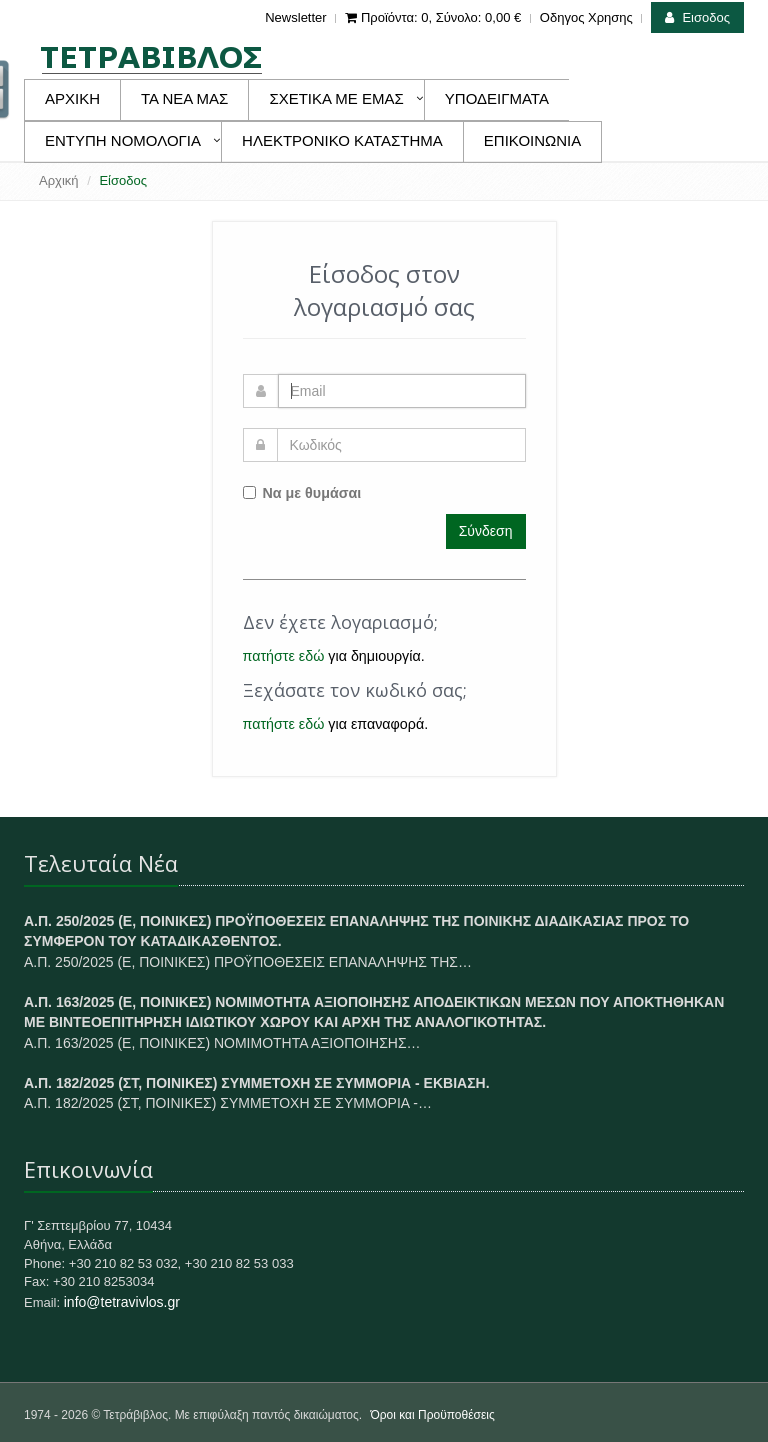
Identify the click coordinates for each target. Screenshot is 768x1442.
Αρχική (59, 180)
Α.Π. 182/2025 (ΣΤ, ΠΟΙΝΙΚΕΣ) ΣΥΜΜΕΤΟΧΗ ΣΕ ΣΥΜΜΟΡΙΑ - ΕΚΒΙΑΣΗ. (257, 1083)
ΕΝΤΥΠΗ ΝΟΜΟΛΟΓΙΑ (123, 140)
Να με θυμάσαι (302, 493)
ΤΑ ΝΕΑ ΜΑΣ (184, 98)
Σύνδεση (486, 531)
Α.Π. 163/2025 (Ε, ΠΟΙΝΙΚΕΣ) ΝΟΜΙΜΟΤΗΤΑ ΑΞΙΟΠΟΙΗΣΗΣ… (222, 1043)
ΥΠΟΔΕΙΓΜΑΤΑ (497, 98)
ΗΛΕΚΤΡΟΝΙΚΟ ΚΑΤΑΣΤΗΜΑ (342, 140)
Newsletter (295, 17)
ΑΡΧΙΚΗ (72, 98)
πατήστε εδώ (284, 656)
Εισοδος (697, 17)
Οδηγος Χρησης (586, 17)
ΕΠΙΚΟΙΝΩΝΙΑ (532, 140)
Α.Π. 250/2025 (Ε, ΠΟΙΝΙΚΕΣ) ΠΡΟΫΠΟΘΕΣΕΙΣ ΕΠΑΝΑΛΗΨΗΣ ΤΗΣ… (248, 962)
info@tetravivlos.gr (122, 1302)
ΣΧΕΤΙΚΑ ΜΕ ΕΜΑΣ (336, 98)
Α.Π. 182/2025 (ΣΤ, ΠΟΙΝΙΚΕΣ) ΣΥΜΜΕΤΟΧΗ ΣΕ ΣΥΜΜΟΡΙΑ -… (228, 1103)
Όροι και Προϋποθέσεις (432, 1415)
